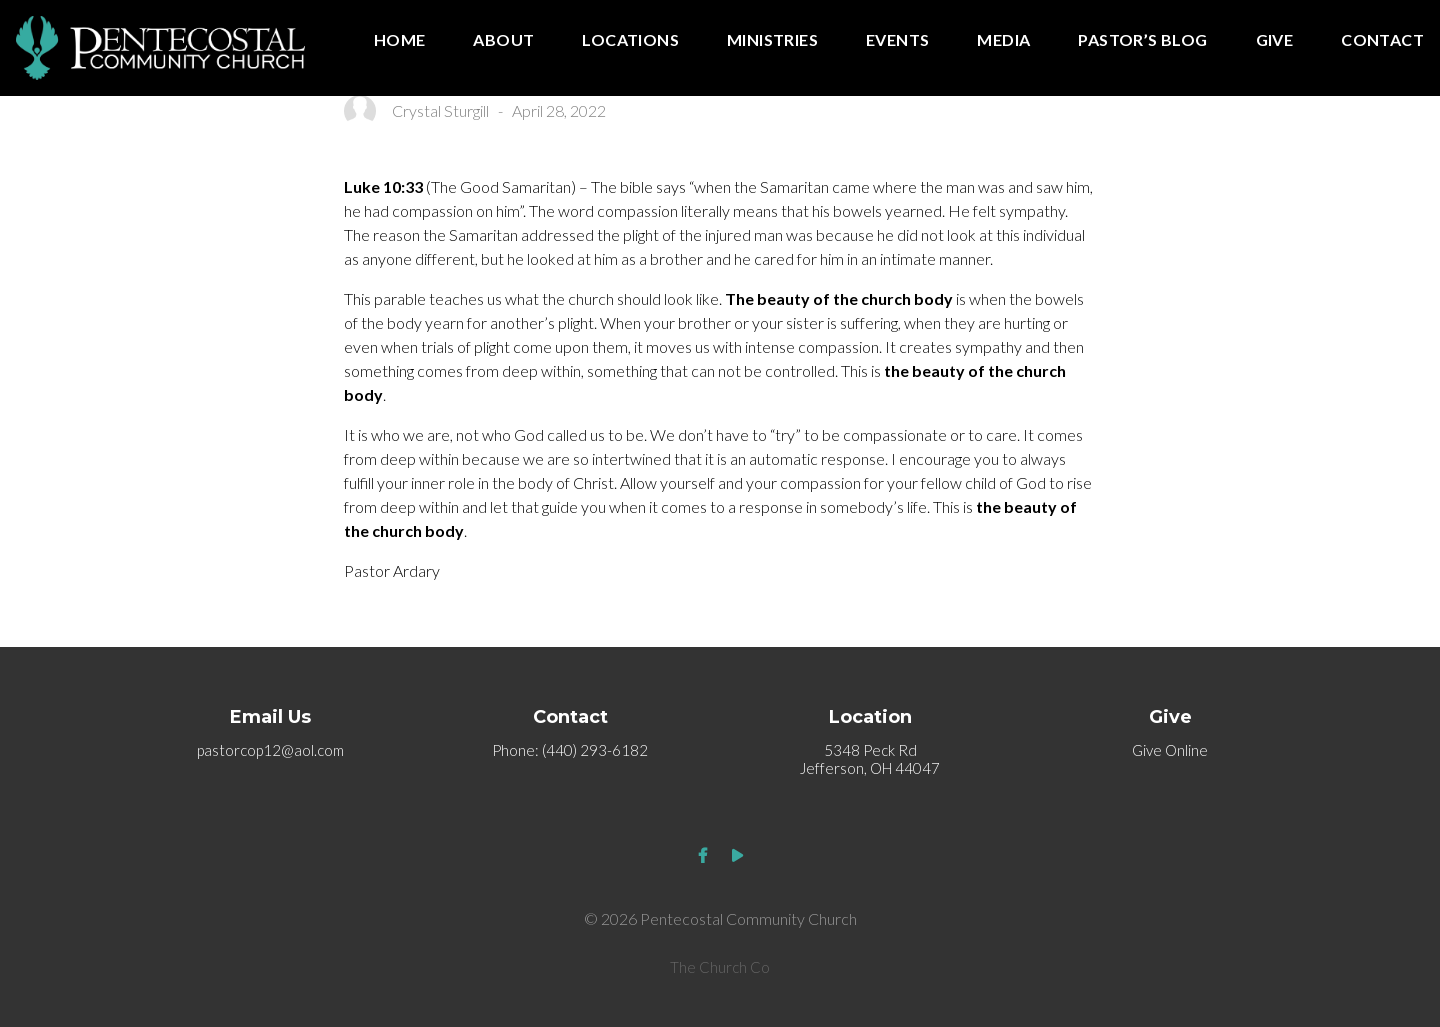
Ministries (772, 40)
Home (400, 40)
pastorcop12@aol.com (270, 750)
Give (1275, 40)
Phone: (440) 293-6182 (570, 750)
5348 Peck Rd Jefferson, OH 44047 (870, 759)
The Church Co (720, 967)
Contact (1382, 40)
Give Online (1170, 750)
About (503, 40)
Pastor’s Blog (1142, 40)
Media (1003, 40)
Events (897, 40)
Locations (630, 40)
